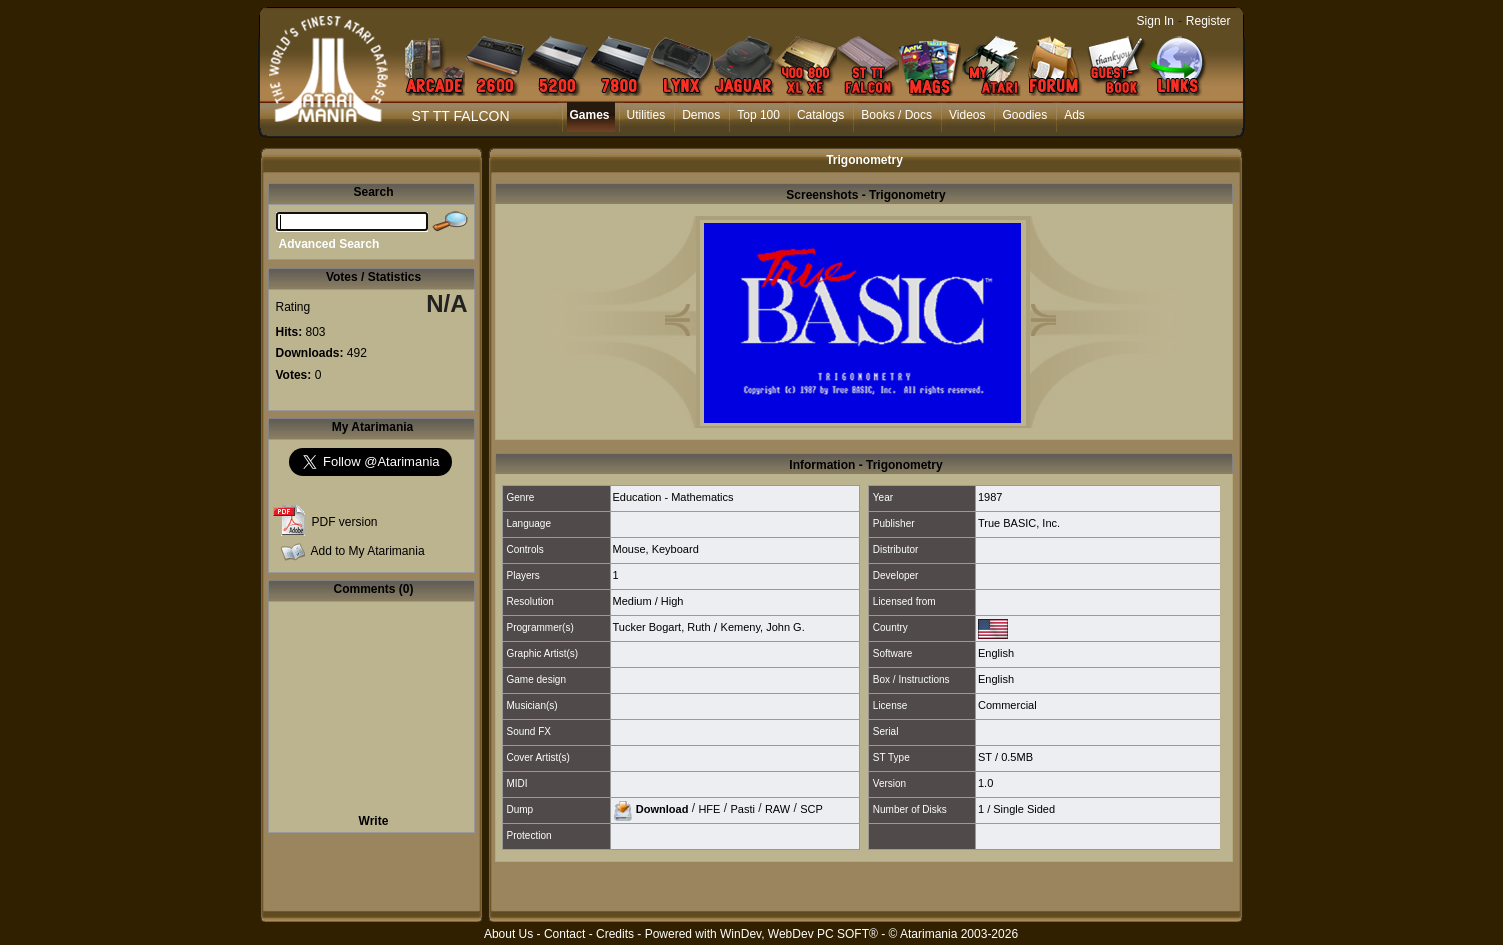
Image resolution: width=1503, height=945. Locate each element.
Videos (967, 115)
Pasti (742, 808)
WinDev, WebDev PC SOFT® (799, 934)
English (996, 653)
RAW (777, 808)
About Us (508, 934)
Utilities (646, 115)
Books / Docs (896, 115)
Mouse (629, 549)
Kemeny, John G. (763, 627)
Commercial (1007, 705)
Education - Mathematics (673, 497)
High (672, 601)
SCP (811, 808)
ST (985, 757)
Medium (632, 601)
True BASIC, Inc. (1019, 523)
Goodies (1024, 115)
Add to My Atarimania (368, 551)
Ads (1074, 115)
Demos (701, 115)
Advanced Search (329, 244)
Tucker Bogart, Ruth (662, 627)
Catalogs (820, 115)
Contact (564, 934)
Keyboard (675, 549)
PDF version (345, 522)
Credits (615, 934)
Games (590, 115)
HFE (709, 808)
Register (1208, 21)
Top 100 (758, 115)
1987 (990, 497)
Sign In (1155, 21)
